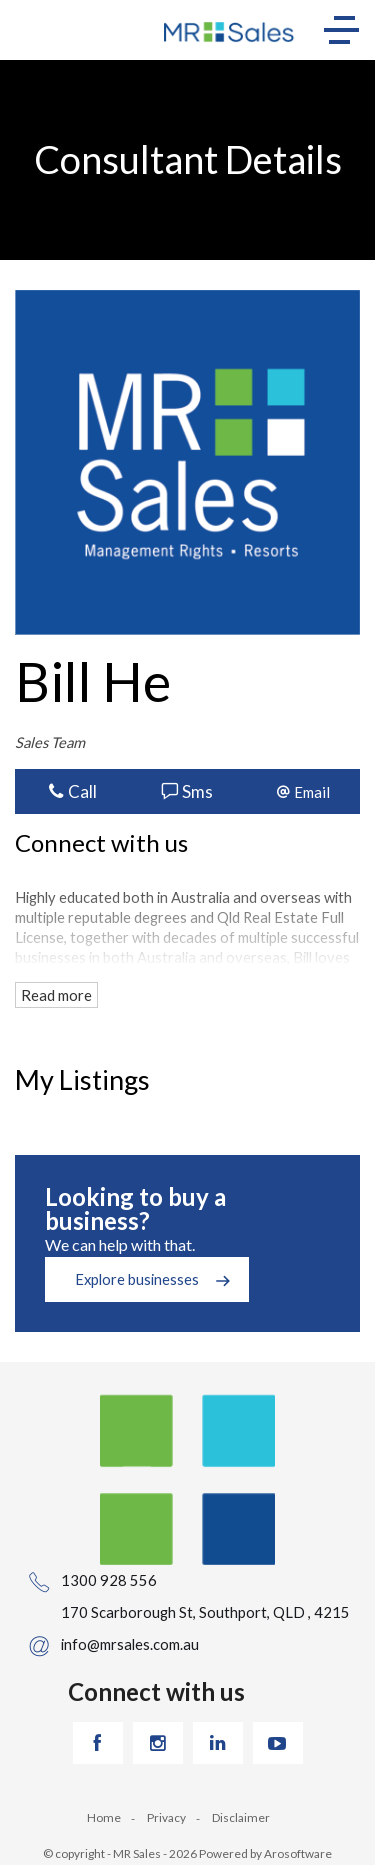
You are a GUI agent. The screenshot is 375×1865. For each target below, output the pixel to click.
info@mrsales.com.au (130, 1644)
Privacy (166, 1817)
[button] (302, 791)
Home (104, 1817)
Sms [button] (187, 791)
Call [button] (72, 791)
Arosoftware (298, 1853)
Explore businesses (137, 1279)
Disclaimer (241, 1817)
